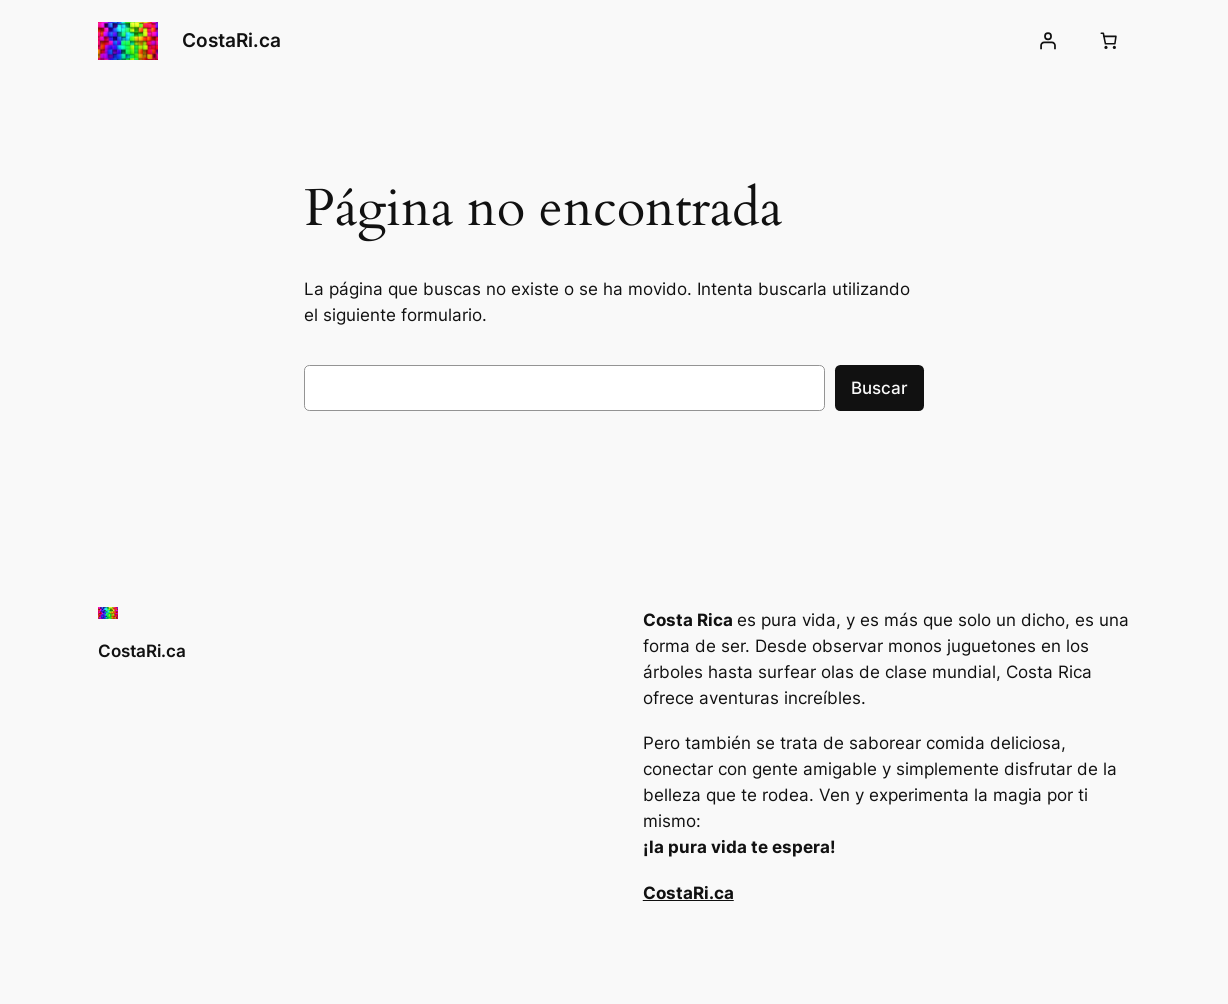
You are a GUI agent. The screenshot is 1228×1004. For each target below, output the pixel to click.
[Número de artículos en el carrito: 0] (1109, 41)
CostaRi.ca (231, 40)
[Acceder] (1048, 41)
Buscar (879, 388)
